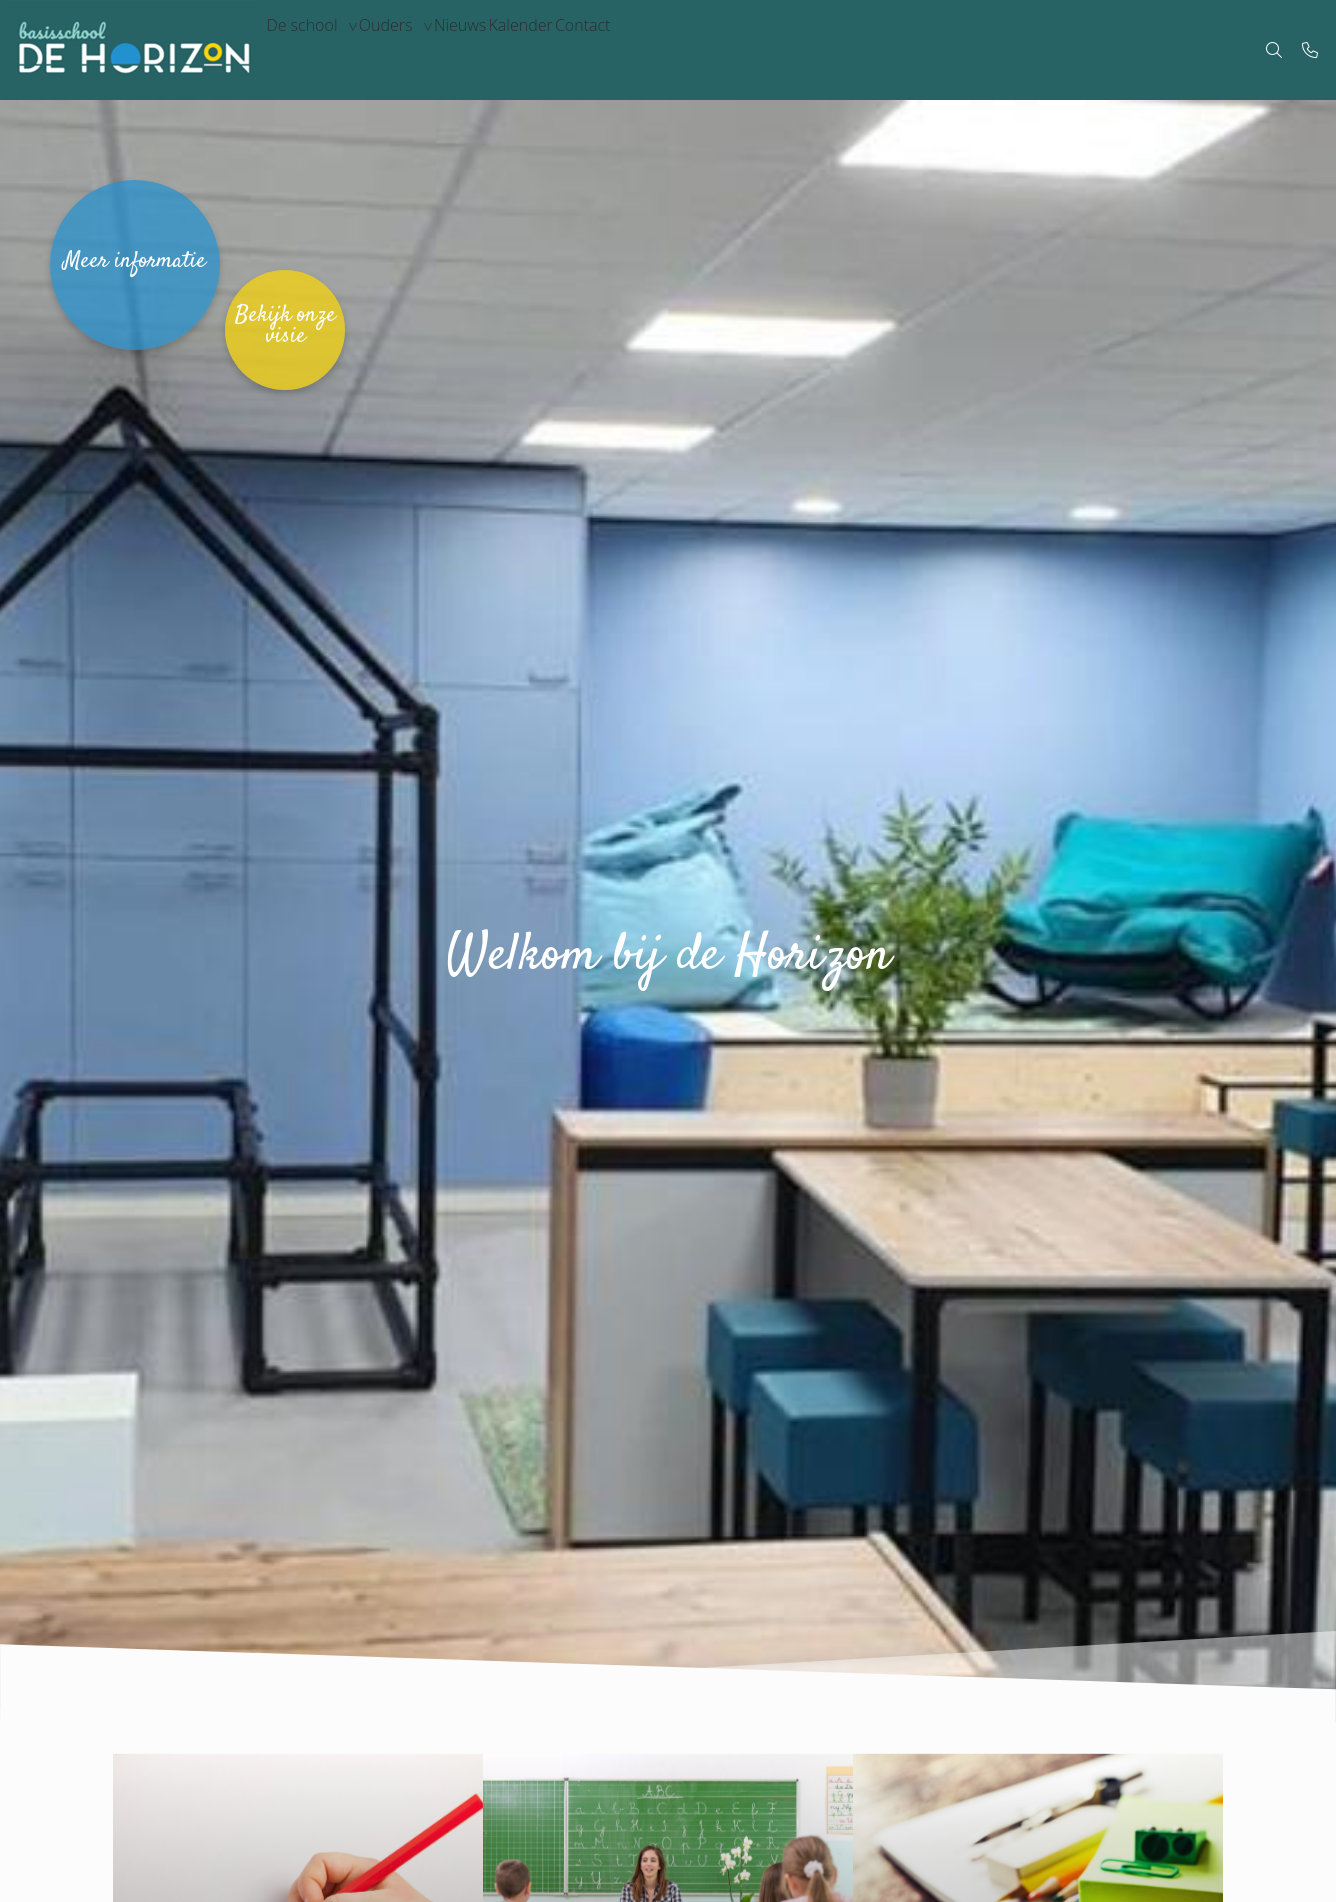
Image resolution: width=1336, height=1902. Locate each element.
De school (310, 50)
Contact (663, 50)
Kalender (583, 50)
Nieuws (504, 50)
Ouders (413, 50)
